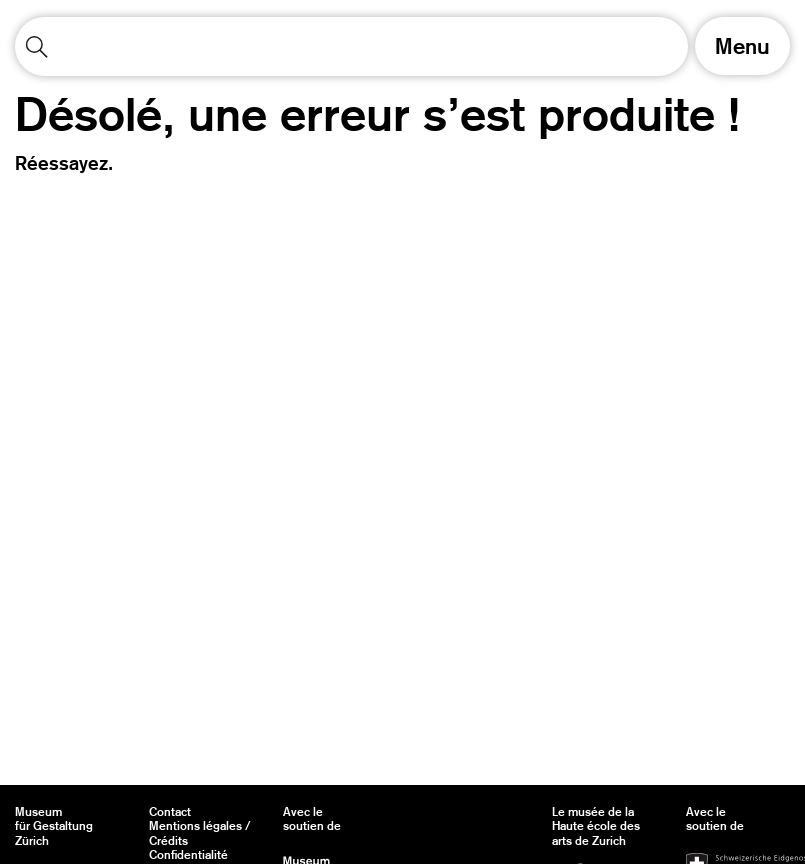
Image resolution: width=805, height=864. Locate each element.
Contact (170, 812)
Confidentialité (188, 855)
